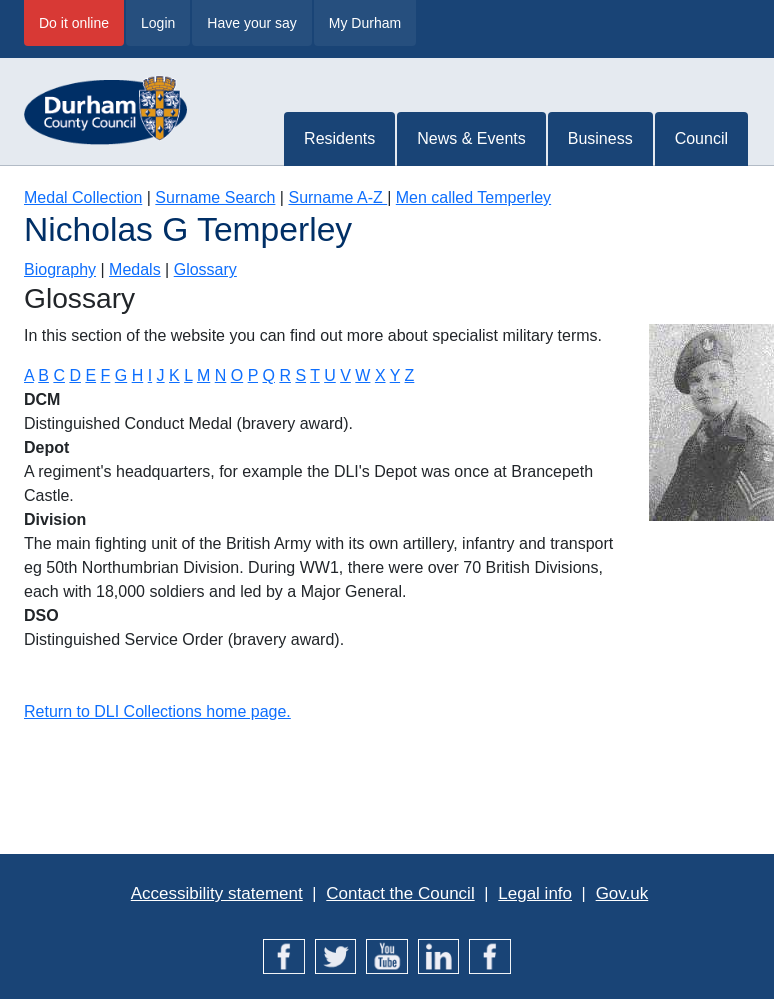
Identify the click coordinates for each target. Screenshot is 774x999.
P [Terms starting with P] (253, 375)
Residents (339, 138)
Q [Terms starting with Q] (268, 375)
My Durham (365, 23)
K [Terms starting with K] (174, 375)
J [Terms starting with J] (161, 375)
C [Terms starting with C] (59, 375)
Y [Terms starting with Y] (395, 375)
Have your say (251, 23)
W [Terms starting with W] (362, 375)
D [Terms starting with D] (75, 375)
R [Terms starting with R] (285, 375)
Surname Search (215, 197)
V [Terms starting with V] (345, 375)
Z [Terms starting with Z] (410, 375)
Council (701, 138)
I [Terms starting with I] (150, 375)
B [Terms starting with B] (43, 375)
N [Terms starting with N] (221, 375)
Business (600, 138)
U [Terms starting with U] (330, 375)
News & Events (471, 138)
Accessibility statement (217, 893)
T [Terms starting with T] (314, 375)
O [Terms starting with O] (237, 375)
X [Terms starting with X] (380, 375)
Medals (135, 269)
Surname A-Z (337, 197)
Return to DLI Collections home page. (157, 711)
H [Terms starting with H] (138, 375)
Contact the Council (400, 893)
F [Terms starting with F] (106, 375)
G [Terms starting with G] (121, 375)
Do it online (74, 23)
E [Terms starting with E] (90, 375)
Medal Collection (83, 197)
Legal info (535, 893)
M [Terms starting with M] (203, 375)
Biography (60, 269)
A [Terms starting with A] (29, 375)
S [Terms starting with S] (300, 375)
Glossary (205, 269)
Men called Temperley (473, 197)
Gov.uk (622, 893)
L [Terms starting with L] (188, 375)
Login (158, 23)
